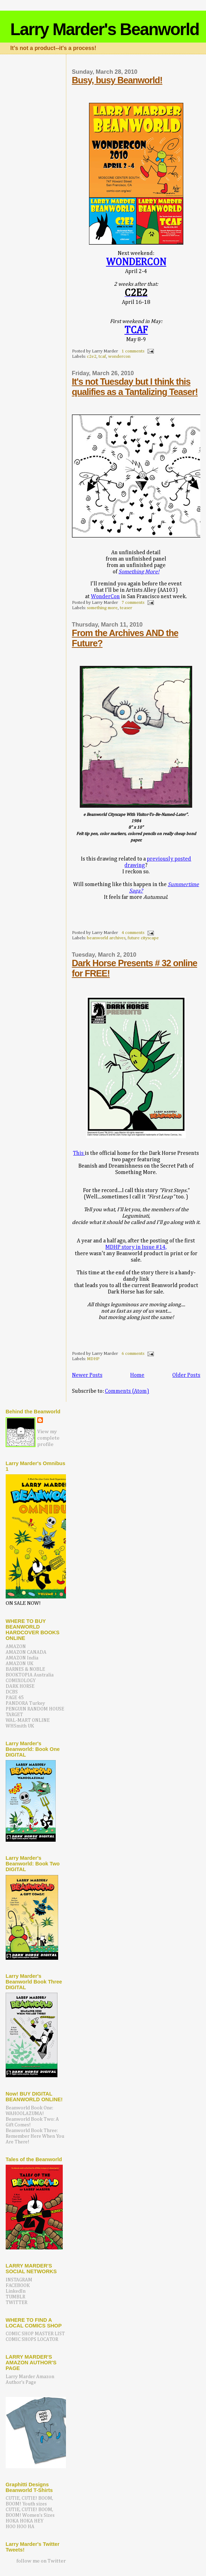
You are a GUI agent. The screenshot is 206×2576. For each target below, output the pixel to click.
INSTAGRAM (19, 2279)
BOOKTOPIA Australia (30, 1675)
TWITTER (16, 2302)
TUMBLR (15, 2296)
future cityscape (143, 938)
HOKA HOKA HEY (25, 2521)
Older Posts (186, 1375)
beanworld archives (106, 938)
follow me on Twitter (41, 2561)
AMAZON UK (19, 1663)
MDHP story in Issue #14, (136, 1247)
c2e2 (91, 356)
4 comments (133, 932)
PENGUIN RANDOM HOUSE (35, 1709)
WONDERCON (136, 262)
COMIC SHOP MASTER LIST (35, 2333)
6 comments (133, 1353)
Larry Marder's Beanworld (104, 29)
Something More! (138, 571)
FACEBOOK (18, 2285)
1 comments (133, 351)
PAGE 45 (15, 1697)
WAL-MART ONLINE (28, 1720)
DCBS (12, 1692)
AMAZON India (22, 1658)
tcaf (102, 356)
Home (137, 1375)
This (79, 1153)
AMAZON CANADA (26, 1652)
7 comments (133, 602)
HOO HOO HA (20, 2526)
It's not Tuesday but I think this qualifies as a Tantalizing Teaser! (135, 387)
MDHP (93, 1359)
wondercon (119, 356)
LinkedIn (16, 2291)
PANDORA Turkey (25, 1703)
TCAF (136, 330)
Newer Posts (87, 1375)
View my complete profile (48, 1438)
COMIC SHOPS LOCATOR (32, 2339)
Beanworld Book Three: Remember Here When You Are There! (35, 2136)
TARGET (14, 1714)
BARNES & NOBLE (25, 1669)
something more (102, 608)
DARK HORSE (20, 1686)
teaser (126, 608)
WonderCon (105, 596)
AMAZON (16, 1646)
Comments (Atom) (127, 1391)
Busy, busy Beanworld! (117, 80)
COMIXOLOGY (21, 1680)
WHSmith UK (20, 1726)
